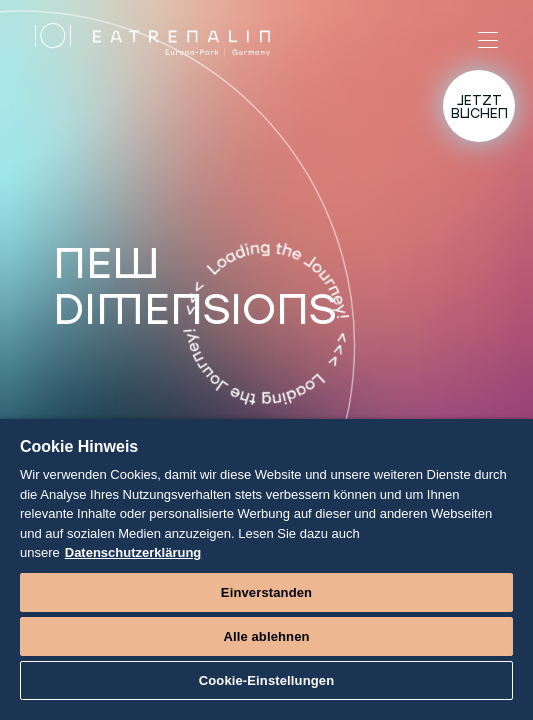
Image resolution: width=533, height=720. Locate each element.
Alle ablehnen (266, 636)
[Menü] (488, 40)
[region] (266, 569)
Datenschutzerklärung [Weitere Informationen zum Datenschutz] (133, 552)
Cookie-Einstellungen (267, 680)
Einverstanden (266, 592)
